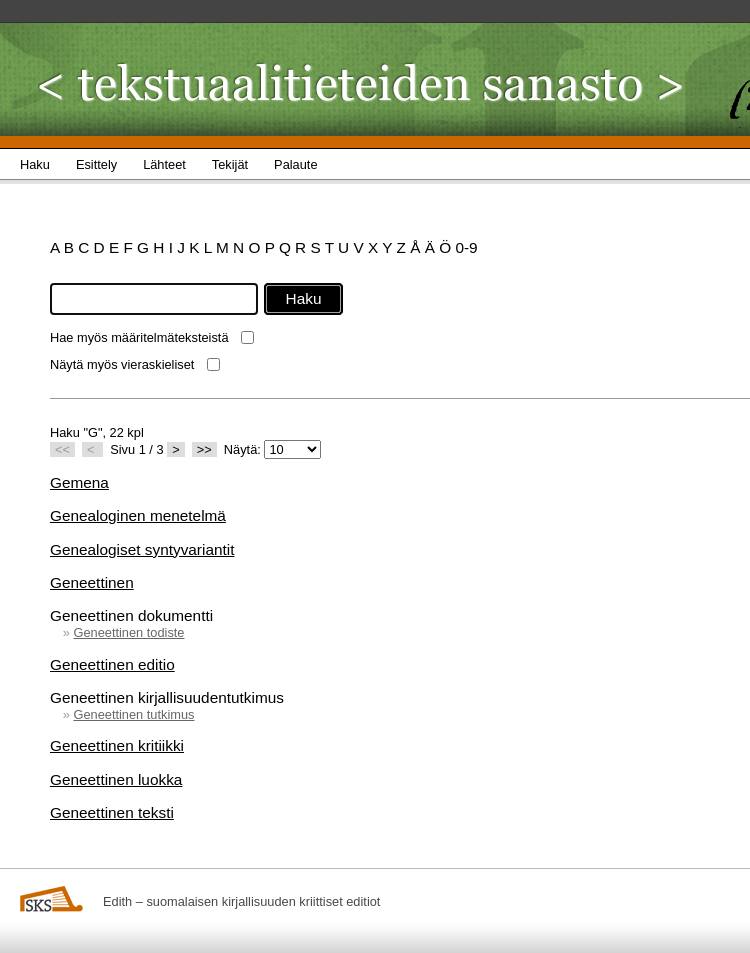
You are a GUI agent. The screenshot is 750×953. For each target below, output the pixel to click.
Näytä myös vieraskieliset (122, 364)
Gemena (79, 482)
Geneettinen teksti (112, 812)
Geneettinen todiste (128, 632)
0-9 (466, 247)
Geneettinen (92, 582)
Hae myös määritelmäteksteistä (139, 337)
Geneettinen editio (112, 664)
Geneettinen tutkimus (133, 714)
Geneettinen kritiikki (117, 745)
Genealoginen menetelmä (138, 515)
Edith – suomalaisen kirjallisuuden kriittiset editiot (241, 901)
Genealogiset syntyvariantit (142, 549)
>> (204, 449)
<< (62, 449)
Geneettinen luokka (116, 779)
